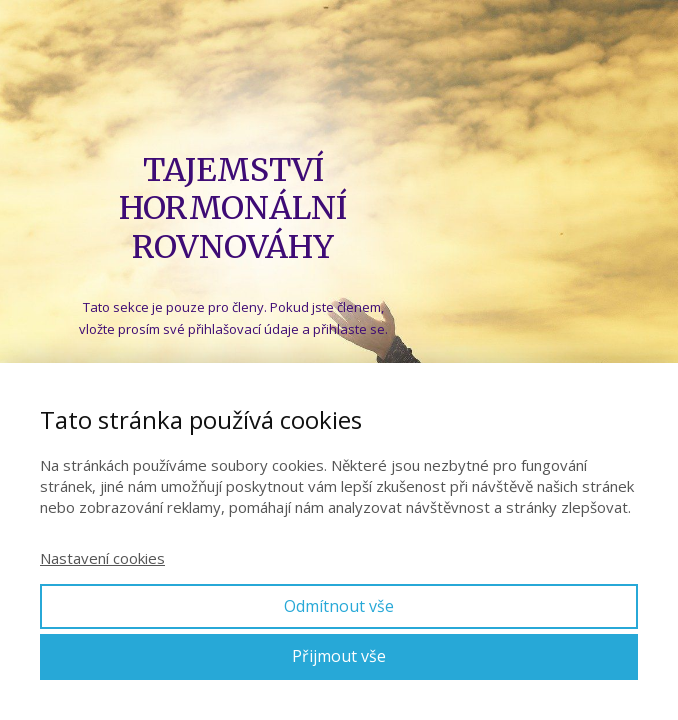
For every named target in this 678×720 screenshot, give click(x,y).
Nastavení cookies (102, 558)
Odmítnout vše (339, 606)
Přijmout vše (339, 656)
